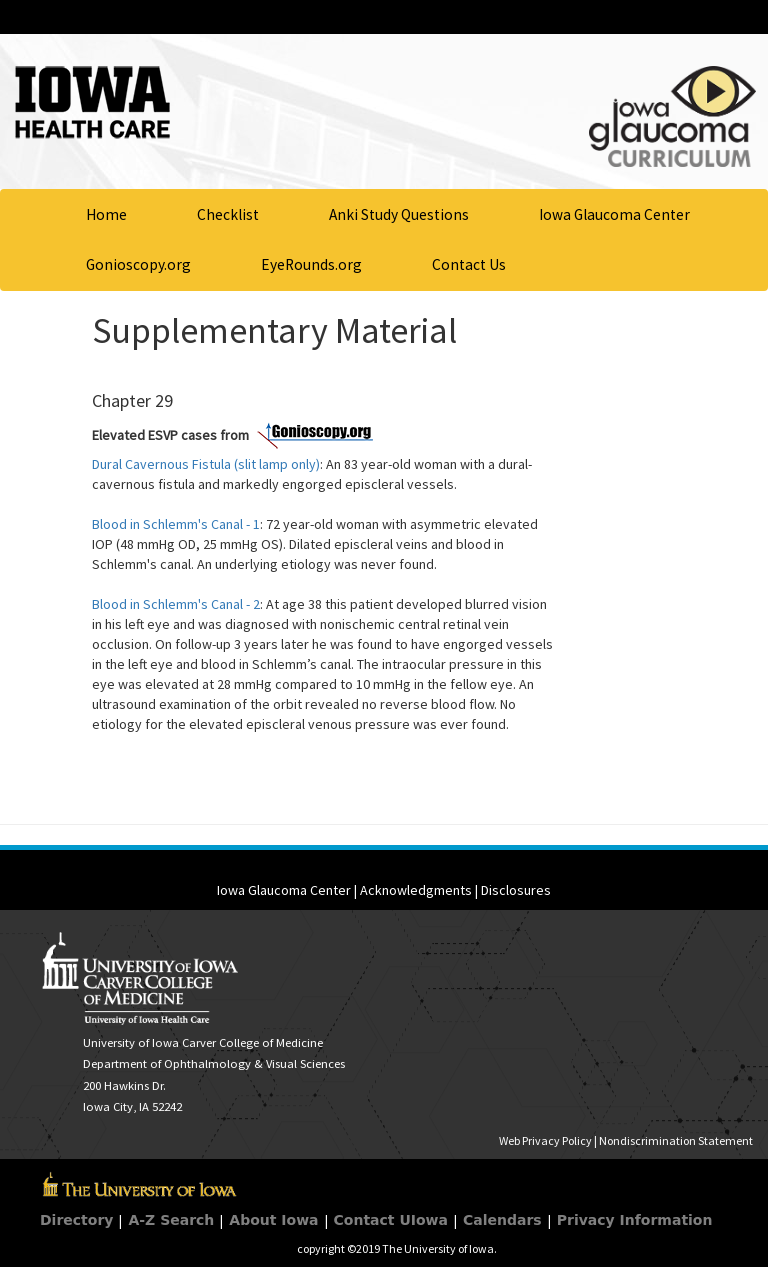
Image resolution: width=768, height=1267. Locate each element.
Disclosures (516, 890)
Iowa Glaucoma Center (614, 214)
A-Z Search (171, 1220)
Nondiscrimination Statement (676, 1140)
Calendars (502, 1220)
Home (106, 214)
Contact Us (469, 264)
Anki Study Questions (399, 214)
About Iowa (273, 1220)
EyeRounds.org (311, 264)
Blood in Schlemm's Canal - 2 (176, 604)
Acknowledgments (416, 890)
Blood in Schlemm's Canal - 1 (176, 524)
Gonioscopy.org (138, 264)
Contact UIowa (391, 1220)
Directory (76, 1220)
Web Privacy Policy (545, 1140)
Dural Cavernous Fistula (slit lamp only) (206, 464)
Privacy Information (635, 1220)
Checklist (228, 214)
